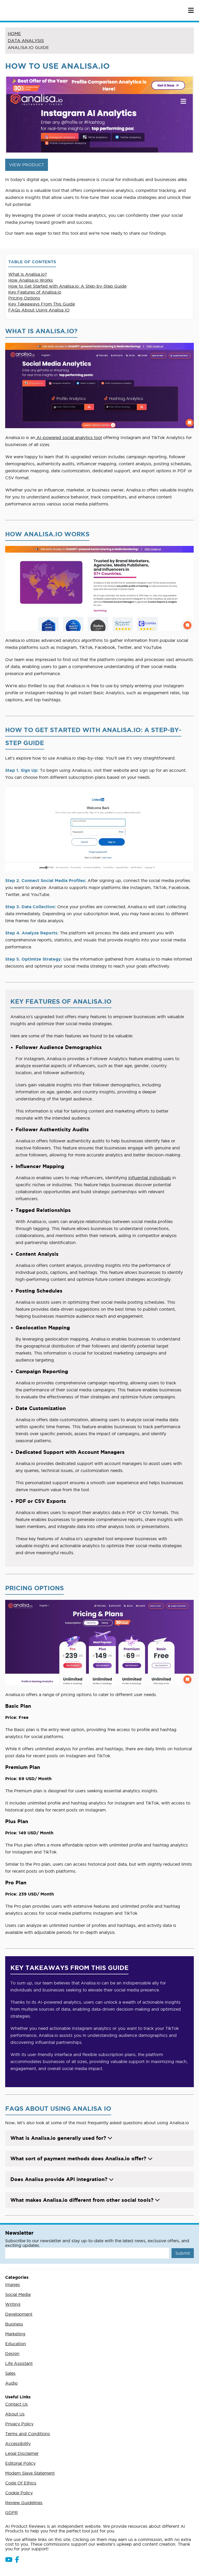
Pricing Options (24, 298)
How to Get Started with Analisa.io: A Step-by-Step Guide (67, 286)
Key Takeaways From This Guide (41, 304)
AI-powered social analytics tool (68, 437)
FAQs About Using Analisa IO (39, 310)
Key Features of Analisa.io (34, 292)
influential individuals (149, 1177)
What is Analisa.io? (27, 274)
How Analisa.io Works (30, 280)
